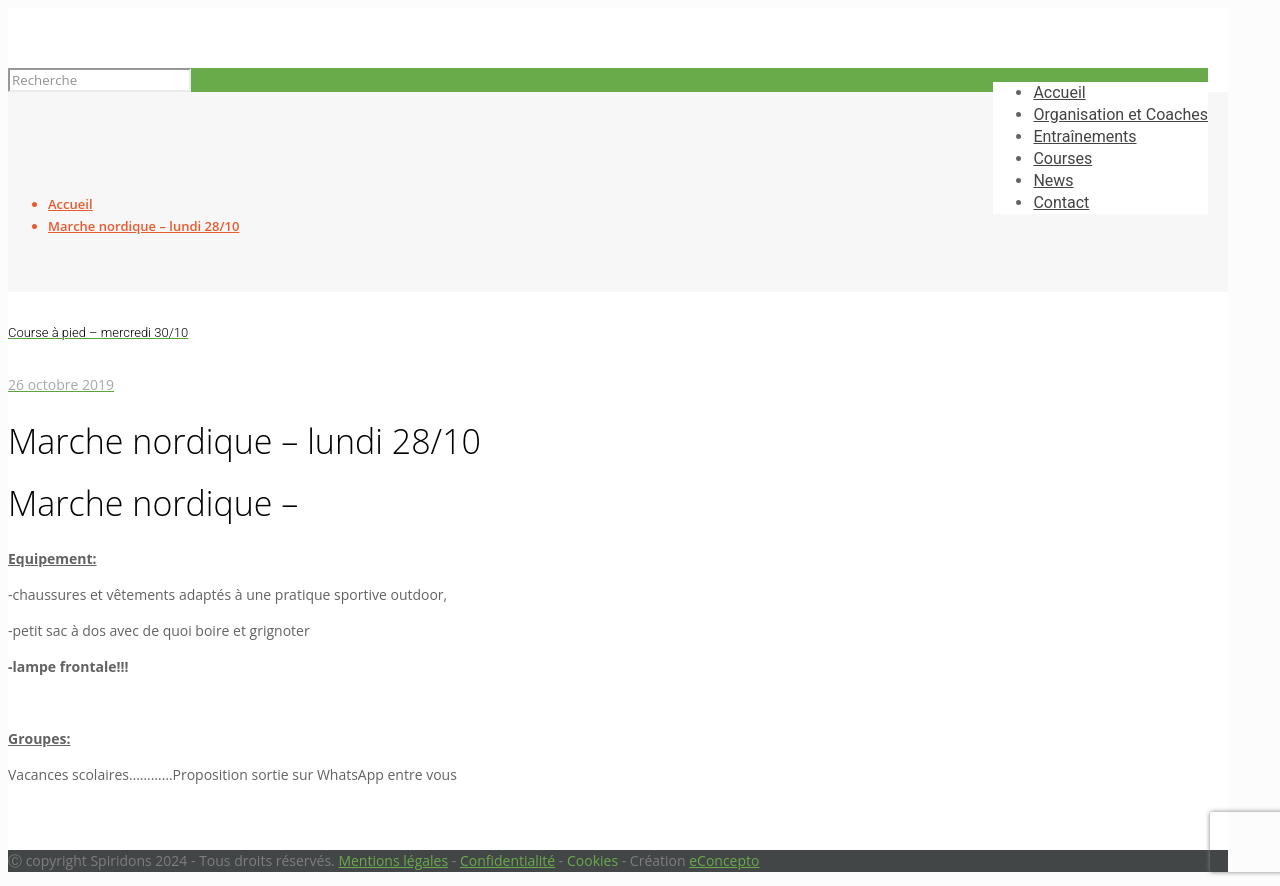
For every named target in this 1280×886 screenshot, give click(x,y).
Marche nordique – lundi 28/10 (143, 226)
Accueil (70, 204)
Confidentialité (507, 860)
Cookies (592, 860)
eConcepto (724, 860)
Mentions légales (393, 860)
